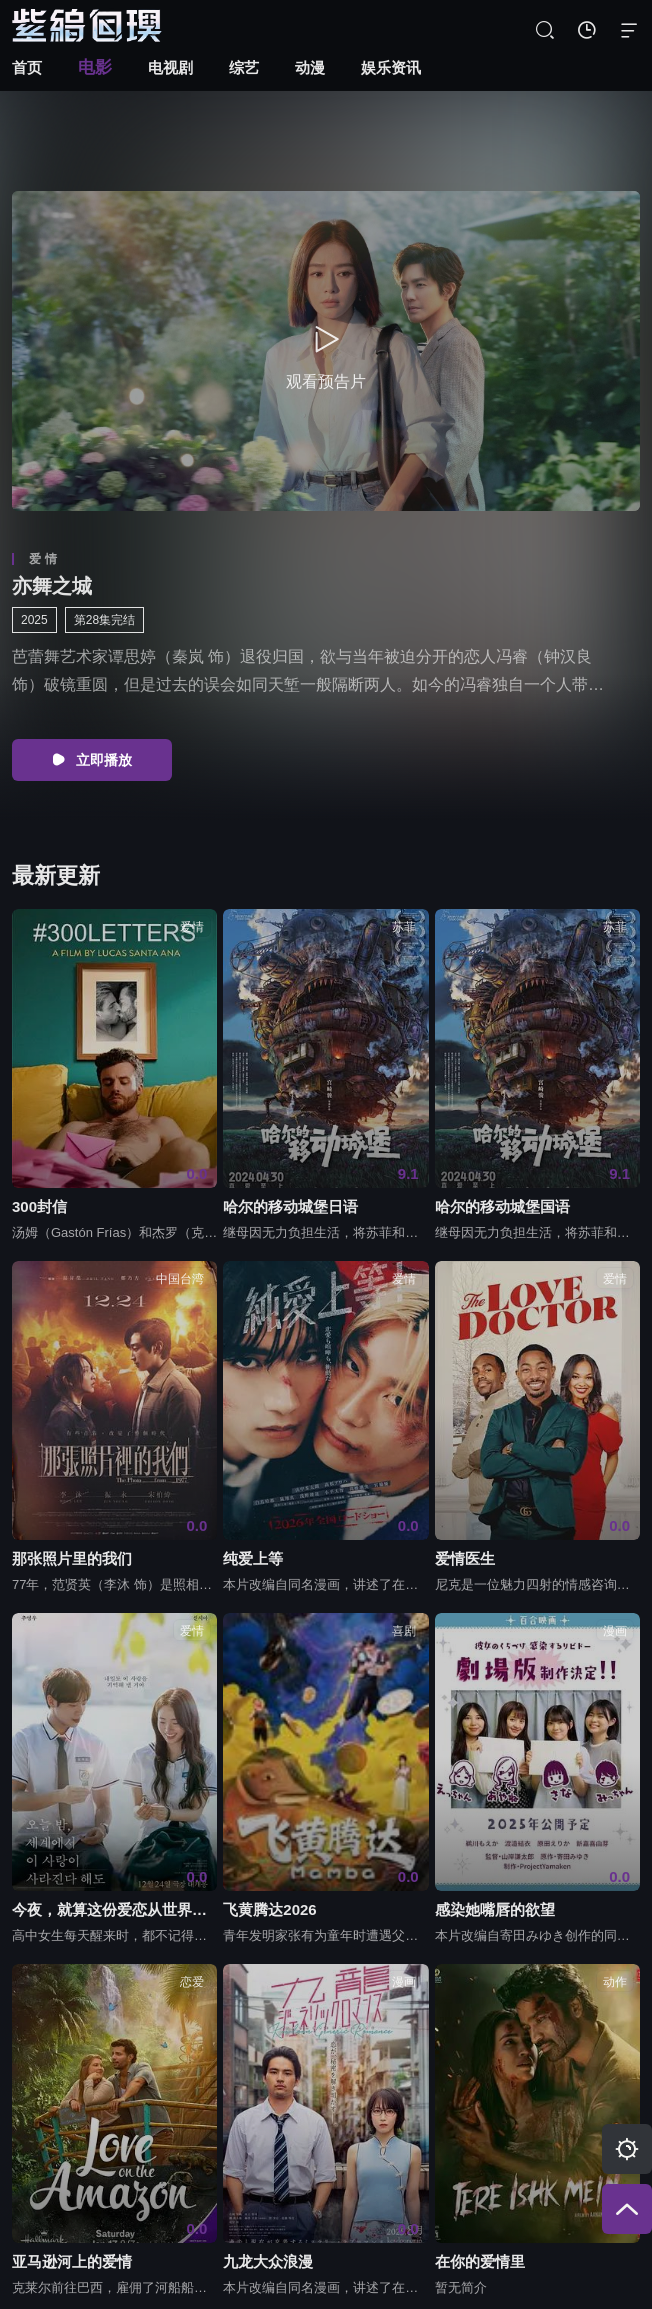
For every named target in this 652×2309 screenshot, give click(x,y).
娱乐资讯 (391, 67)
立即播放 (92, 760)
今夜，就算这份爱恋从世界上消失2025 (114, 1910)
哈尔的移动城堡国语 (502, 1206)
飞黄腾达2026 (269, 1910)
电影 (95, 67)
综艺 (244, 67)
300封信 (39, 1206)
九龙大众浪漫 (268, 2261)
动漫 (310, 67)
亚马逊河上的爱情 (72, 2261)
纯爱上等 (253, 1558)
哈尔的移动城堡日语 (290, 1206)
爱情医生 (465, 1558)
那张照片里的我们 (72, 1558)
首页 (27, 67)
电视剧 (170, 67)
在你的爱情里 (480, 2261)
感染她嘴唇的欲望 (495, 1910)
